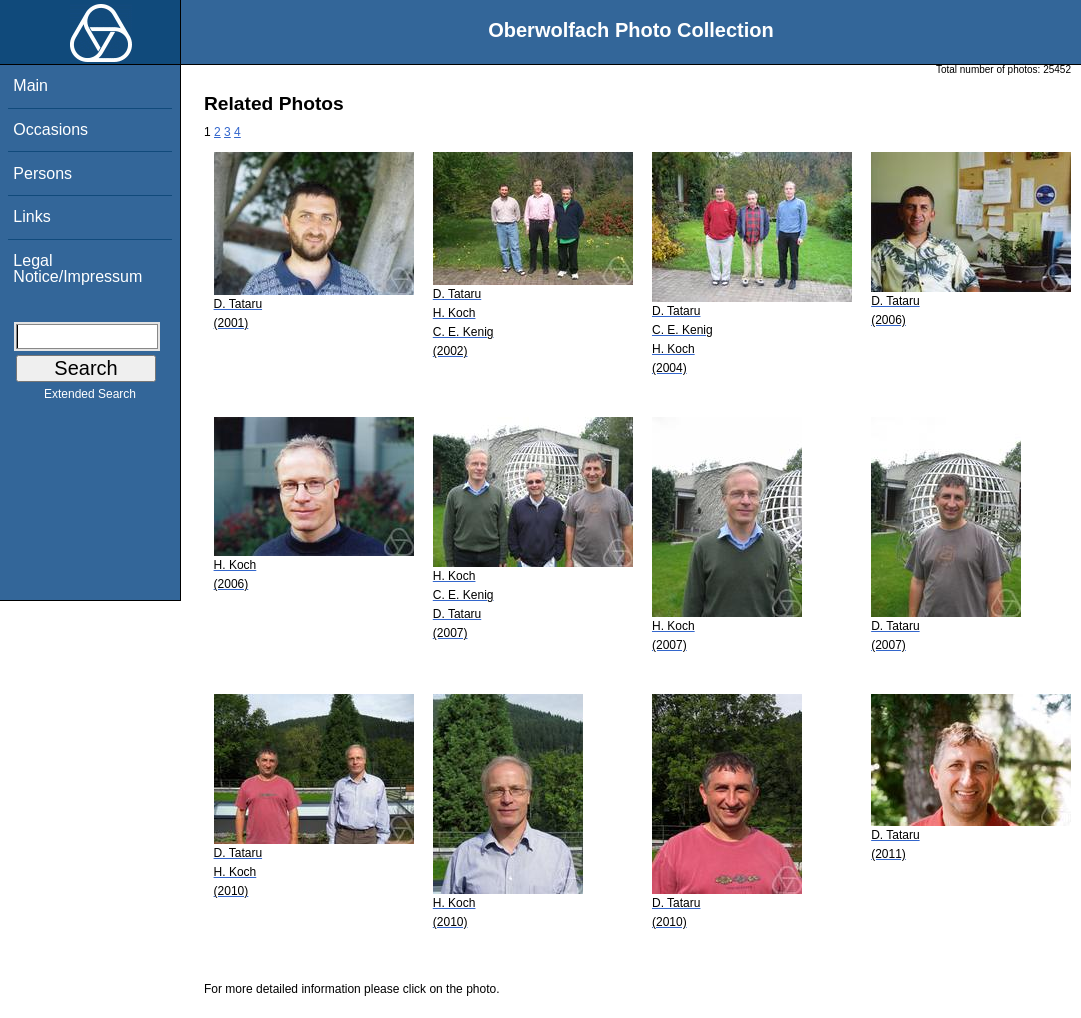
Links (31, 216)
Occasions (50, 129)
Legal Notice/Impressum (77, 268)
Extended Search (90, 398)
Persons (42, 173)
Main (30, 85)
